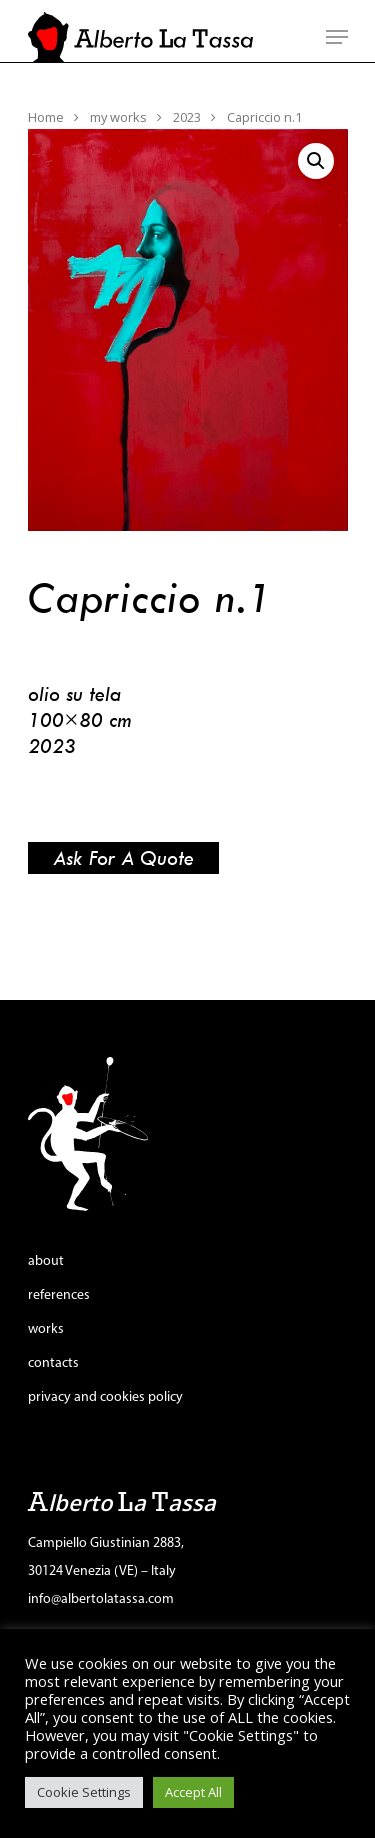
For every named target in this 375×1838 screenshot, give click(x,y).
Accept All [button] (193, 1792)
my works (118, 117)
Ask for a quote (123, 857)
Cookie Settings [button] (84, 1792)
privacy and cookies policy (105, 1397)
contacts (53, 1363)
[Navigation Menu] (337, 37)
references (59, 1295)
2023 (187, 117)
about (46, 1261)
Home (46, 117)
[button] (316, 161)
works (46, 1329)
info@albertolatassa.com (101, 1599)
